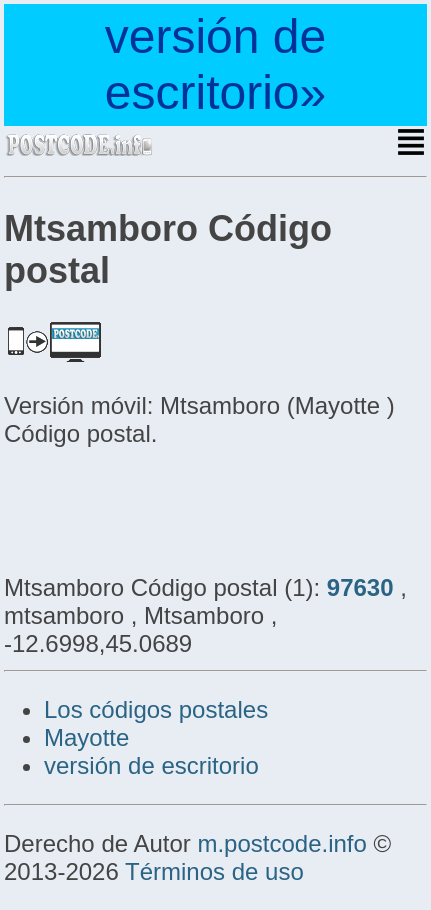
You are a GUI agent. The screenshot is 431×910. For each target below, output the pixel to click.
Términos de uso (214, 871)
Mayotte (86, 737)
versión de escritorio (151, 765)
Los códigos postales (156, 709)
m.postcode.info (281, 843)
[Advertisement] (164, 508)
